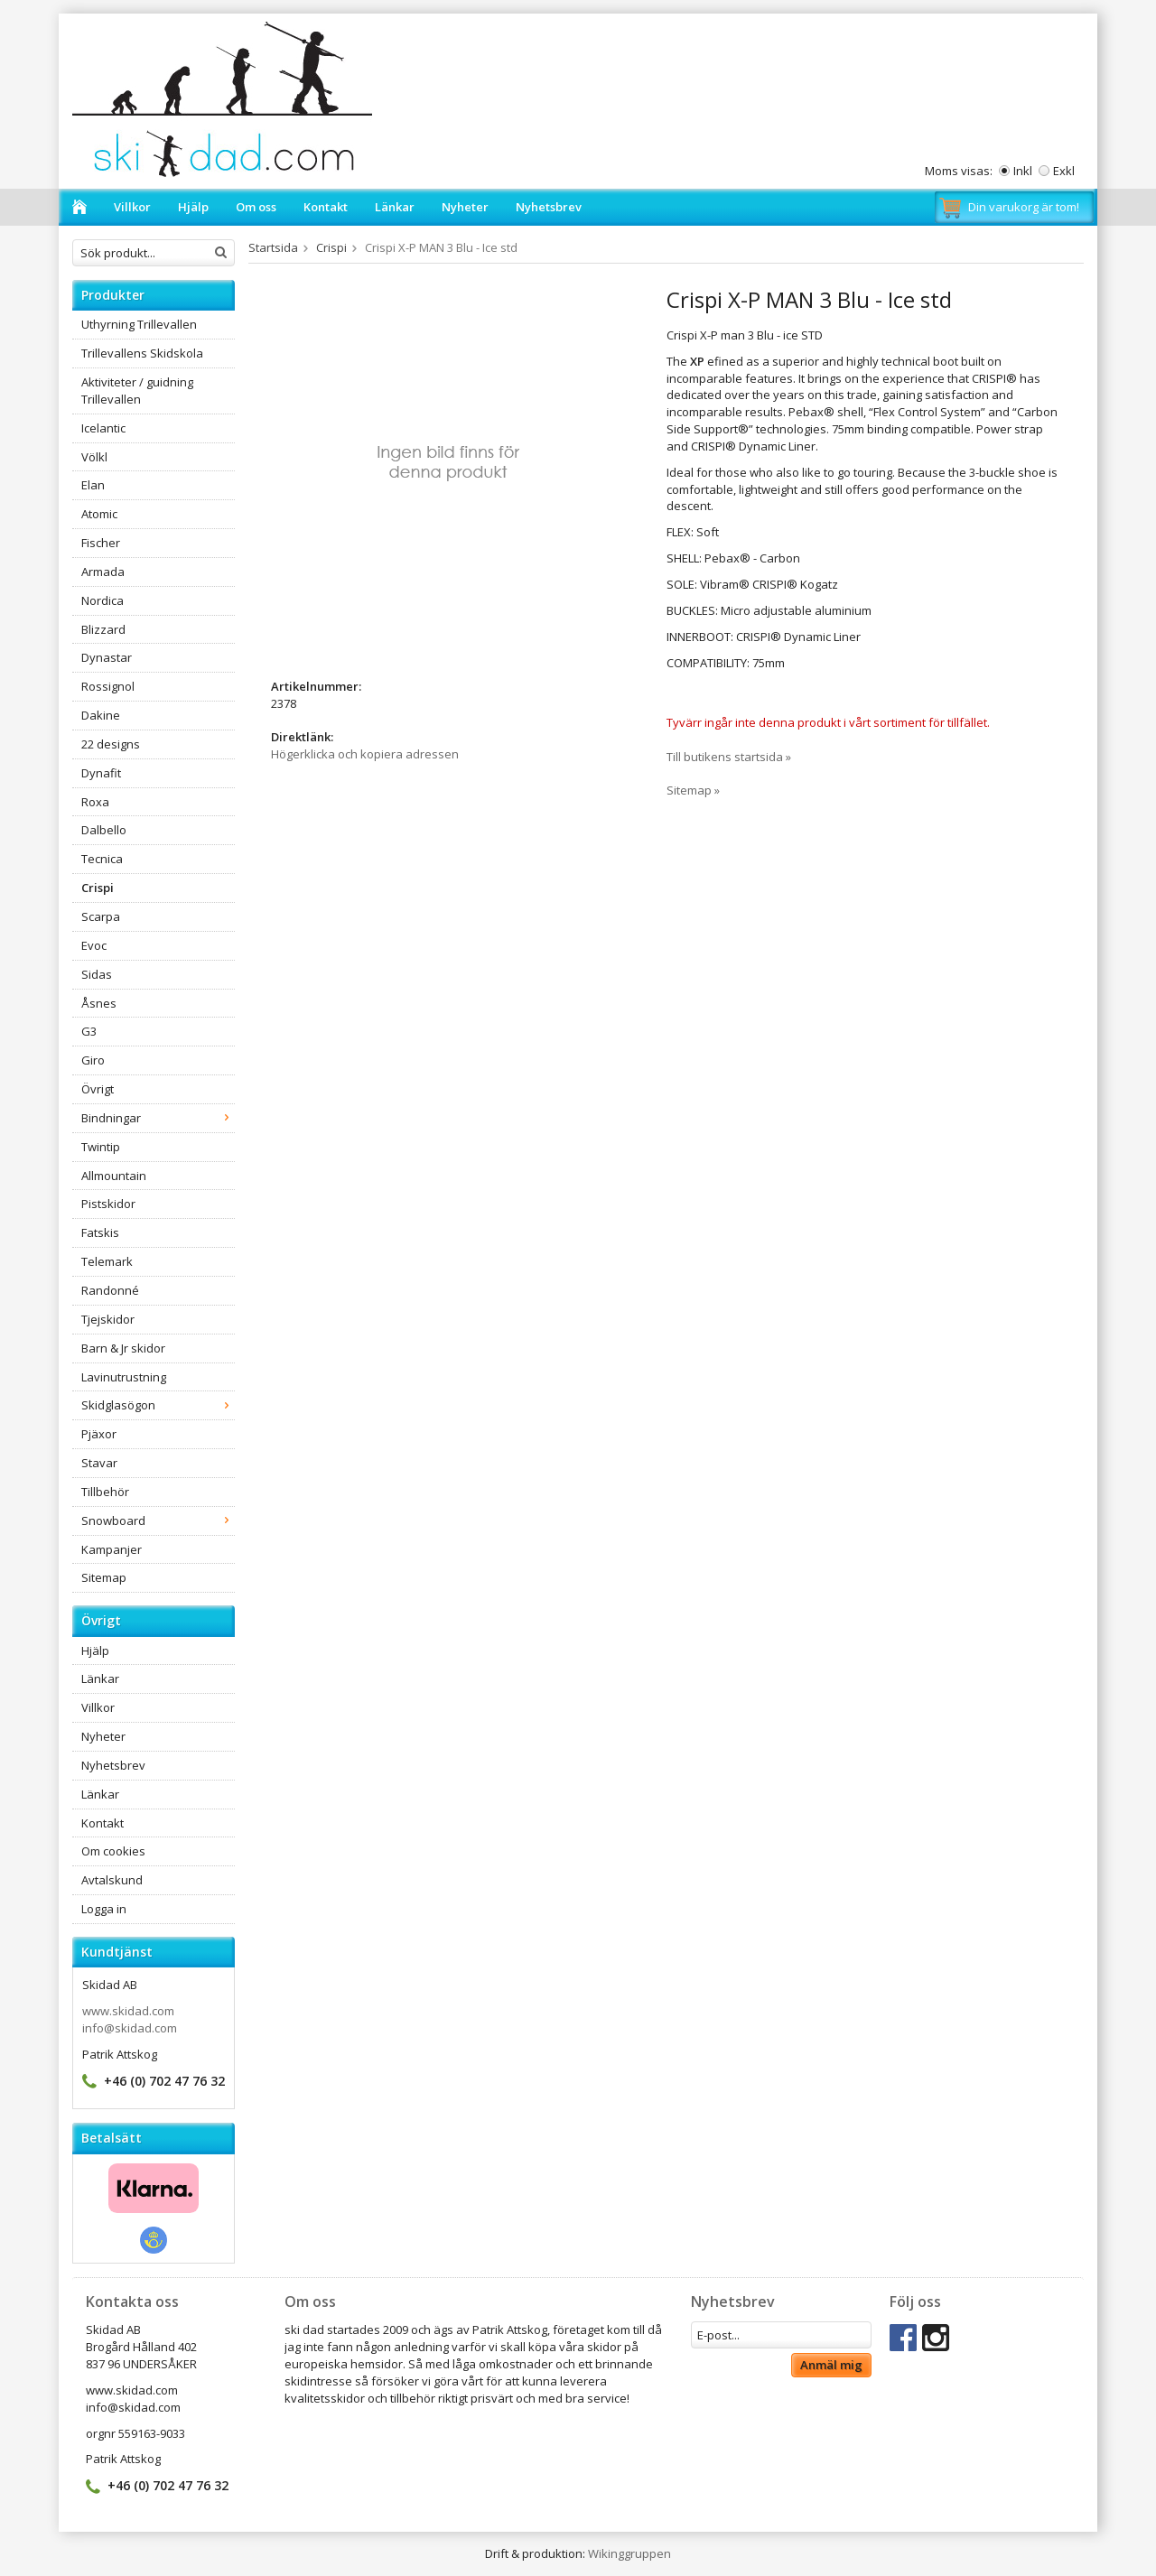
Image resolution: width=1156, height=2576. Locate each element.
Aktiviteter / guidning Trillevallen (137, 390)
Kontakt (325, 207)
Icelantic (103, 428)
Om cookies (113, 1851)
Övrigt (97, 1089)
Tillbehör (105, 1491)
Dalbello (103, 830)
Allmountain (113, 1175)
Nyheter (465, 207)
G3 (89, 1031)
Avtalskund (112, 1880)
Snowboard (158, 1520)
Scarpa (100, 916)
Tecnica (102, 859)
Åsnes (99, 1003)
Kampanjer (111, 1549)
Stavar (99, 1463)
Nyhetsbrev (549, 207)
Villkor (132, 207)
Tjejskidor (108, 1319)
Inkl (1022, 171)
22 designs (110, 744)
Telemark (107, 1261)
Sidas (96, 974)
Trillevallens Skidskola (142, 353)
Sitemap (103, 1577)
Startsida (273, 247)
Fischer (100, 543)
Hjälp (193, 207)
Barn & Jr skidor (123, 1348)
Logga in (103, 1909)
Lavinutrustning (123, 1377)
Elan (93, 485)
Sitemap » (693, 790)
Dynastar (106, 657)
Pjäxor (99, 1434)
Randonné (110, 1290)
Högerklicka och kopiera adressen (365, 754)
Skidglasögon (158, 1405)
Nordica (102, 600)
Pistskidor (108, 1203)
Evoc (94, 945)
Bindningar (158, 1118)
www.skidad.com (128, 2011)
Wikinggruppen (629, 2553)
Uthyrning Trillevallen (139, 324)
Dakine (100, 715)
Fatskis (100, 1232)
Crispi (97, 887)
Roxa (95, 802)
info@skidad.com (129, 2028)
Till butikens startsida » (729, 757)
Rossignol (108, 686)
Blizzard (103, 629)
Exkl (1064, 171)
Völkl (94, 457)
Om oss (256, 207)
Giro (93, 1060)
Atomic (99, 514)
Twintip (100, 1147)
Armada (103, 571)
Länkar (395, 207)
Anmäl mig (831, 2365)
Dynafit (101, 773)
